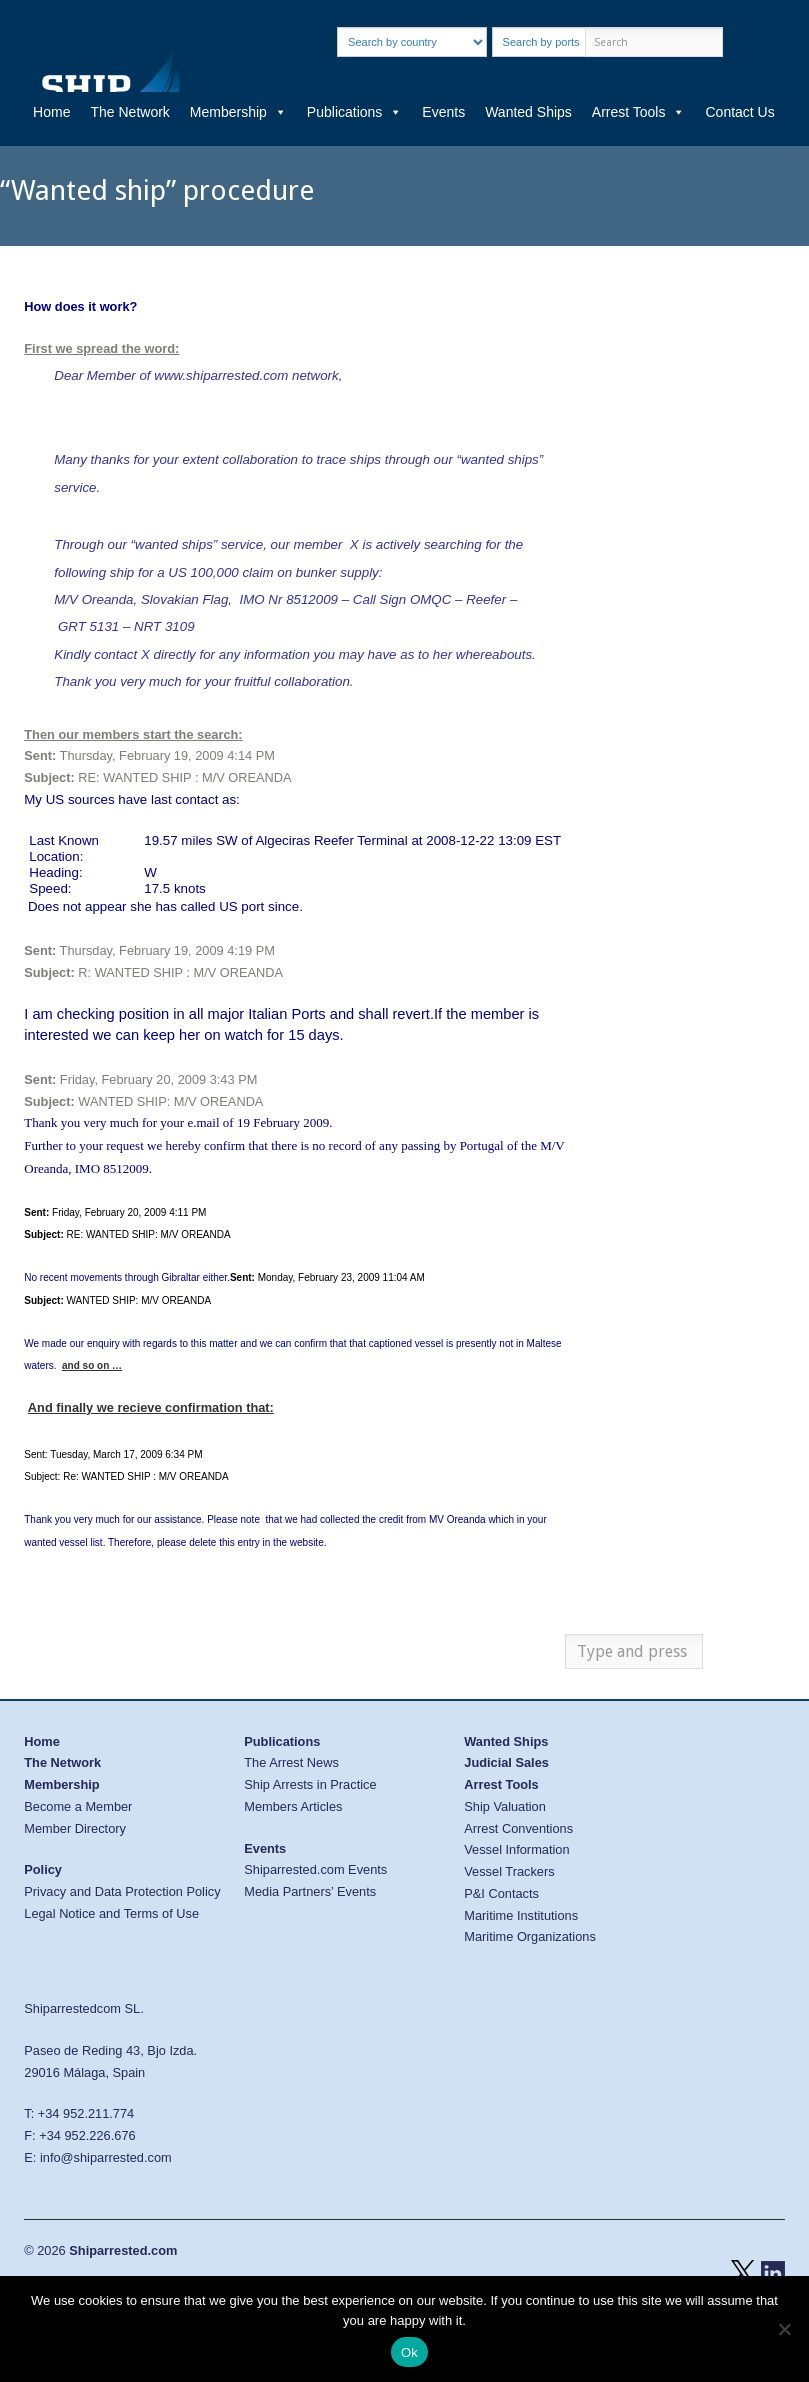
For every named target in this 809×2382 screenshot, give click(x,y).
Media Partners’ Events (310, 1891)
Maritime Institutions (521, 1915)
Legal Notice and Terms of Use (111, 1913)
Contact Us (739, 112)
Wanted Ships (528, 112)
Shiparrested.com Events (315, 1869)
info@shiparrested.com (106, 2157)
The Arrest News (291, 1762)
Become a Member (78, 1806)
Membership (238, 112)
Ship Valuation (505, 1806)
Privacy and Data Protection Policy (122, 1891)
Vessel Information (516, 1849)
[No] (784, 2329)
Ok (409, 2352)
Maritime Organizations (530, 1936)
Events (443, 112)
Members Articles (293, 1806)
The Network (129, 112)
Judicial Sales (506, 1762)
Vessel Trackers (509, 1871)
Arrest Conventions (518, 1828)
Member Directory (75, 1828)
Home (51, 112)
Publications (355, 112)
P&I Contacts (501, 1893)
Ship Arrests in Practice (310, 1784)
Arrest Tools (639, 112)
